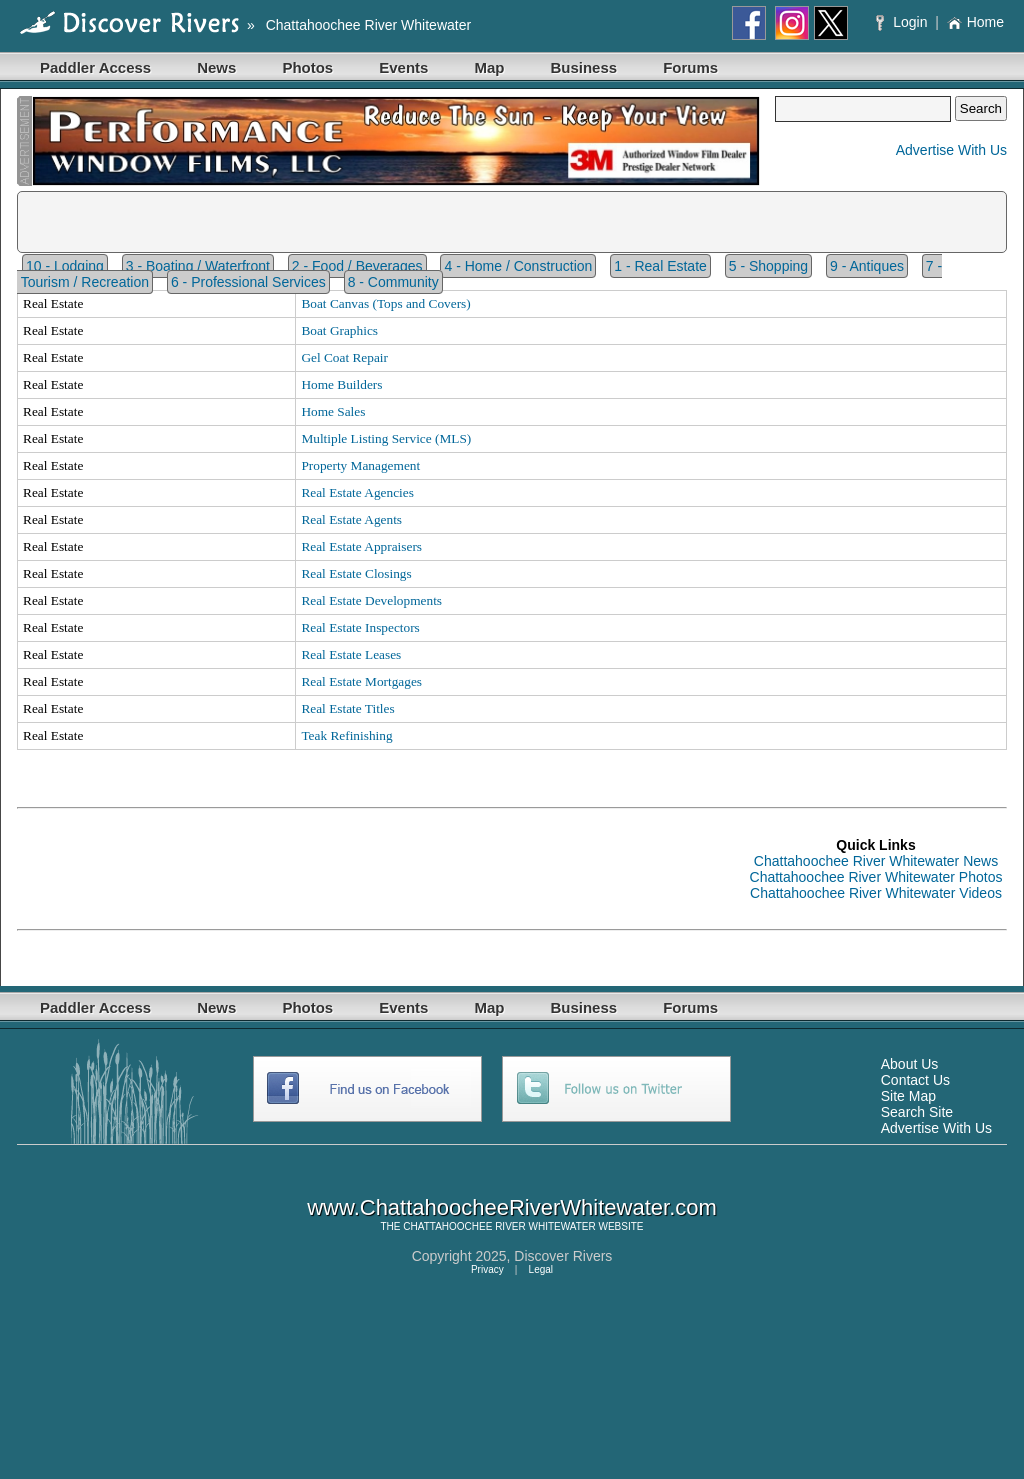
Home (975, 22)
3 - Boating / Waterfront (198, 266)
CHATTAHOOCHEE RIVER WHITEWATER (499, 1226)
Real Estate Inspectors (360, 627)
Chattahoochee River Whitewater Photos (876, 877)
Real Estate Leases (351, 654)
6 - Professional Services (248, 282)
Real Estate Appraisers (361, 546)
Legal (541, 1269)
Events (403, 67)
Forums (690, 67)
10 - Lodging (65, 266)
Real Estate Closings (356, 573)
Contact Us (915, 1080)
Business (583, 67)
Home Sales (333, 411)
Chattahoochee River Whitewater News (876, 861)
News (216, 67)
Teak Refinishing (346, 735)
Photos (307, 67)
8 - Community (393, 282)
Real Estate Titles (347, 708)
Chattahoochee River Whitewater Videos (876, 893)
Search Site (917, 1112)
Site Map (908, 1096)
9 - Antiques (867, 266)
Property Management (360, 465)
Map (489, 67)
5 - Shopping (768, 266)
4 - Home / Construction (518, 266)
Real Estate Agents (351, 519)
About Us (910, 1064)
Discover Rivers (563, 1256)
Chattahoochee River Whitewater (368, 25)
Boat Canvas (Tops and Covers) (385, 303)
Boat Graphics (339, 330)
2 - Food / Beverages (357, 266)
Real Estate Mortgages (361, 681)
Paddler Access (95, 67)
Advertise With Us (951, 150)
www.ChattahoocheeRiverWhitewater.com (512, 1207)
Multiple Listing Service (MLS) (386, 438)
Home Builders (341, 384)
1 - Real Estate (660, 266)
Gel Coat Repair (344, 357)
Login (903, 22)
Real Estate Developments (371, 600)
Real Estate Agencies (357, 492)
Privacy (487, 1269)
